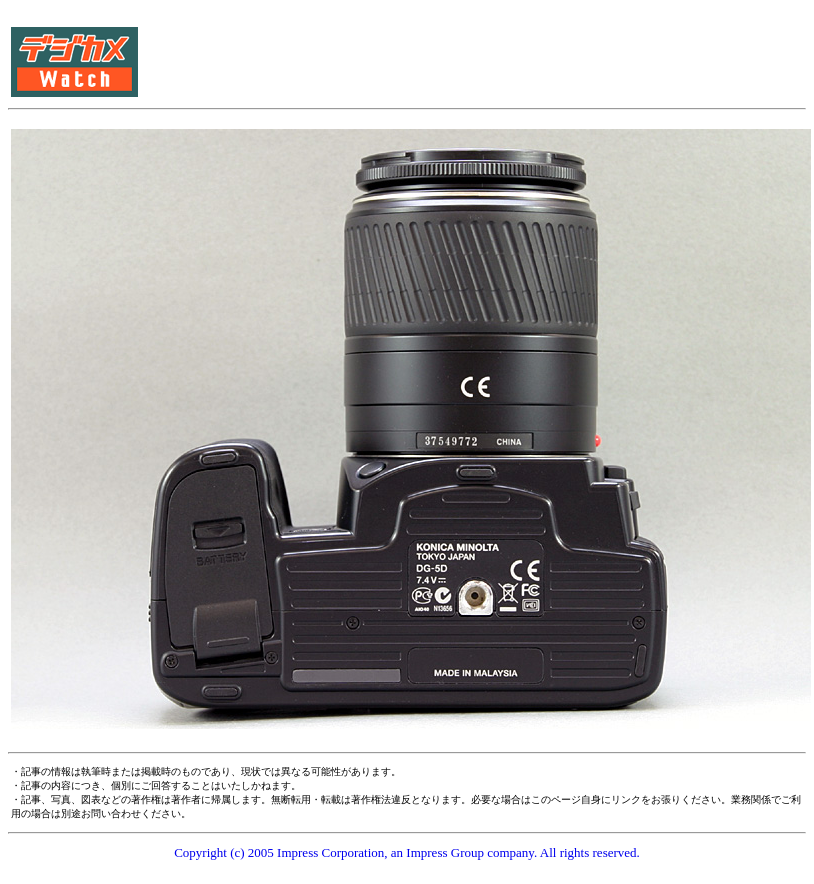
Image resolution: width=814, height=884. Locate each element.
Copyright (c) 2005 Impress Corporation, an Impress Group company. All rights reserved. (407, 852)
